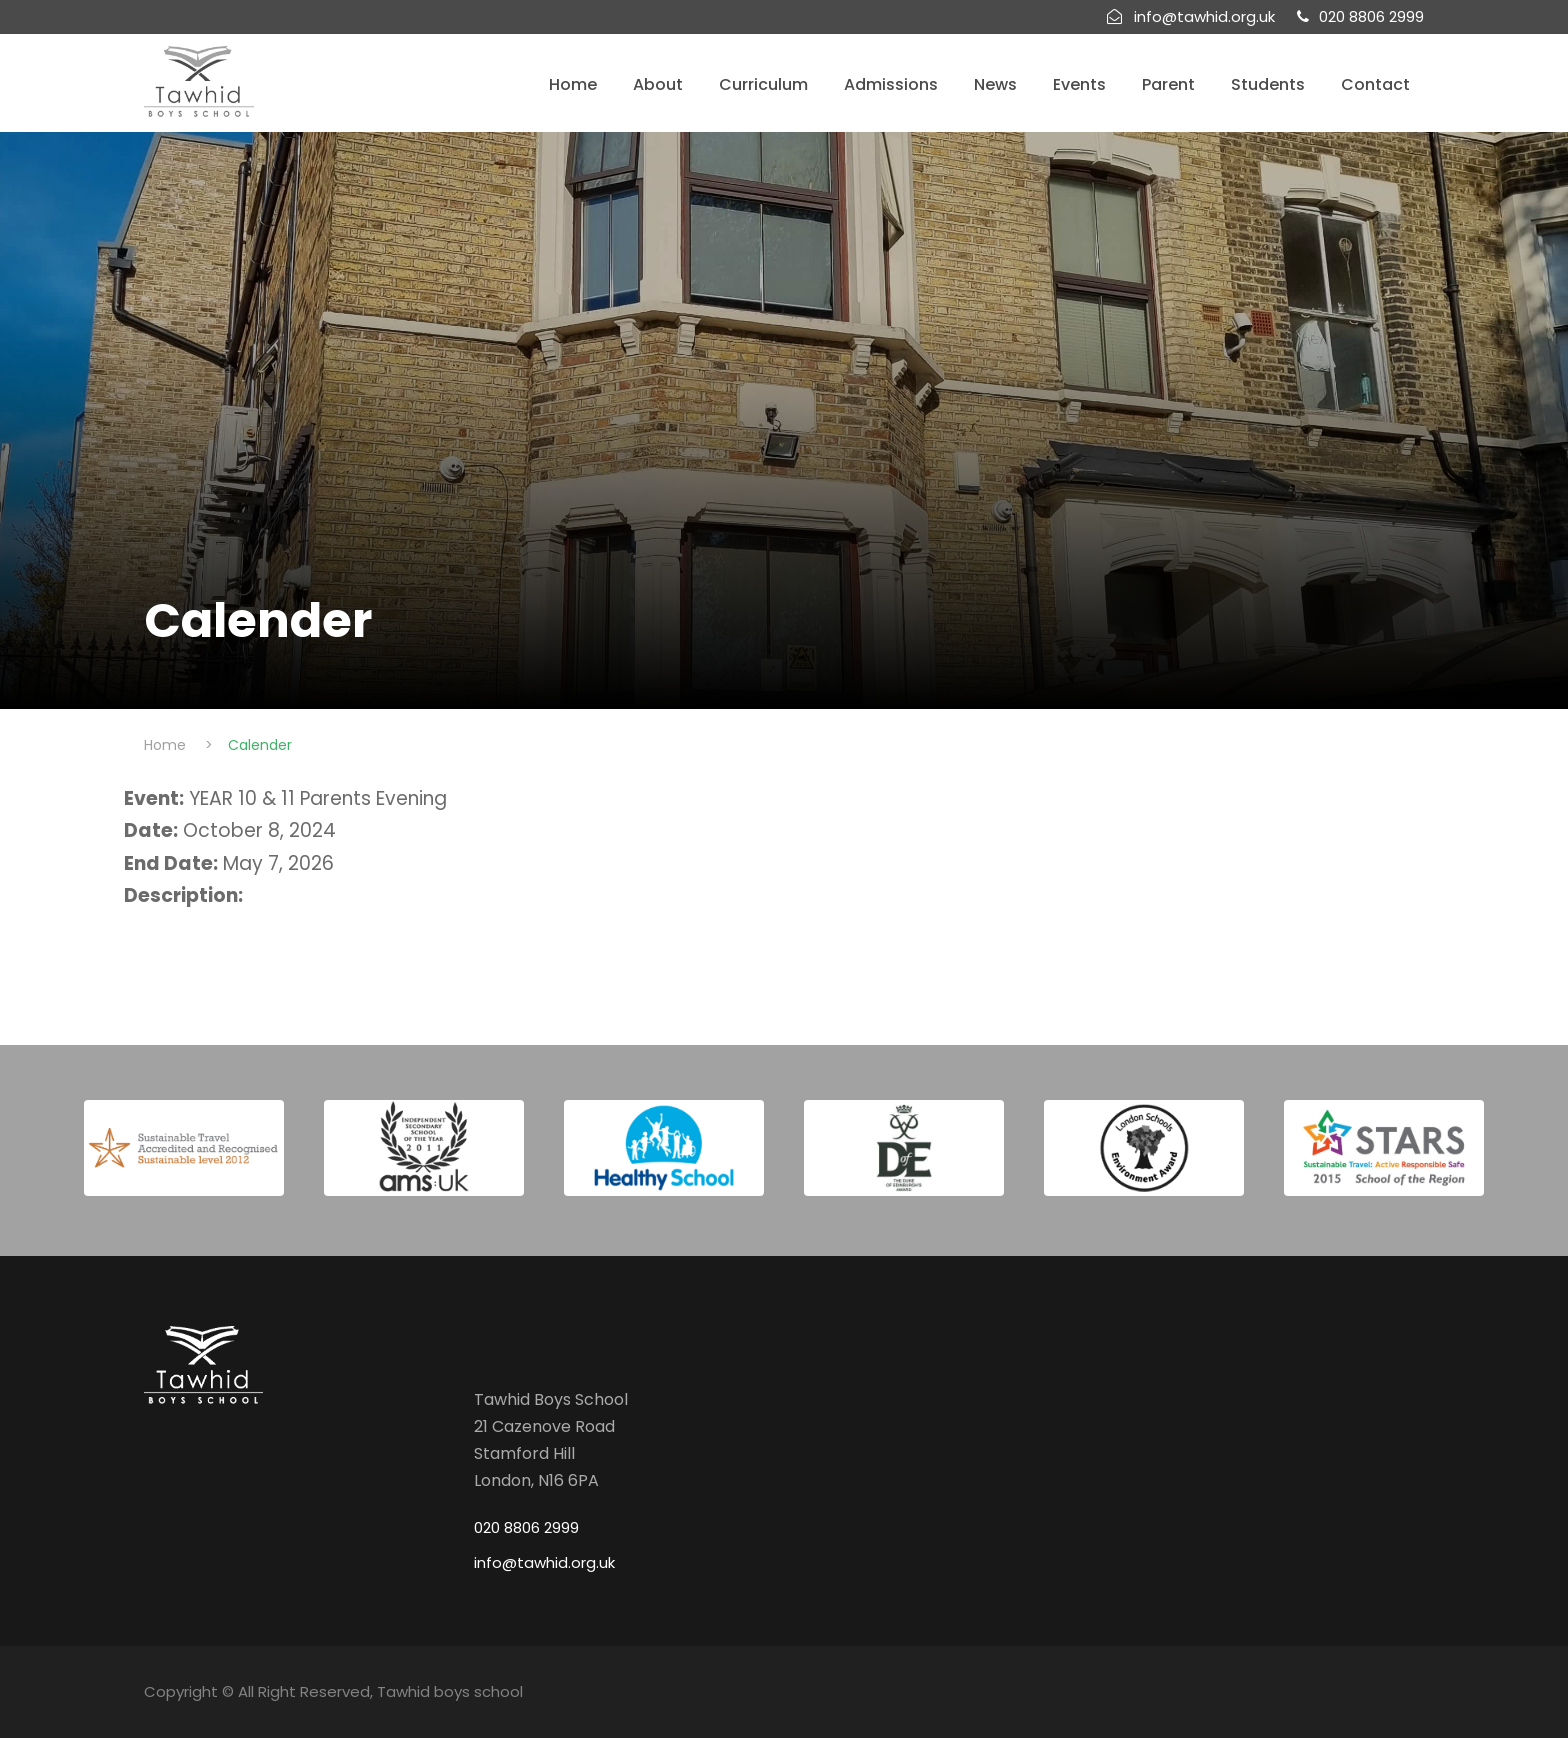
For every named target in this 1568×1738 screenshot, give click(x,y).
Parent (1168, 84)
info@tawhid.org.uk (544, 1562)
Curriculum (763, 84)
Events (1079, 84)
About (658, 84)
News (995, 84)
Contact (1375, 84)
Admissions (891, 84)
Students (1268, 84)
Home (573, 84)
